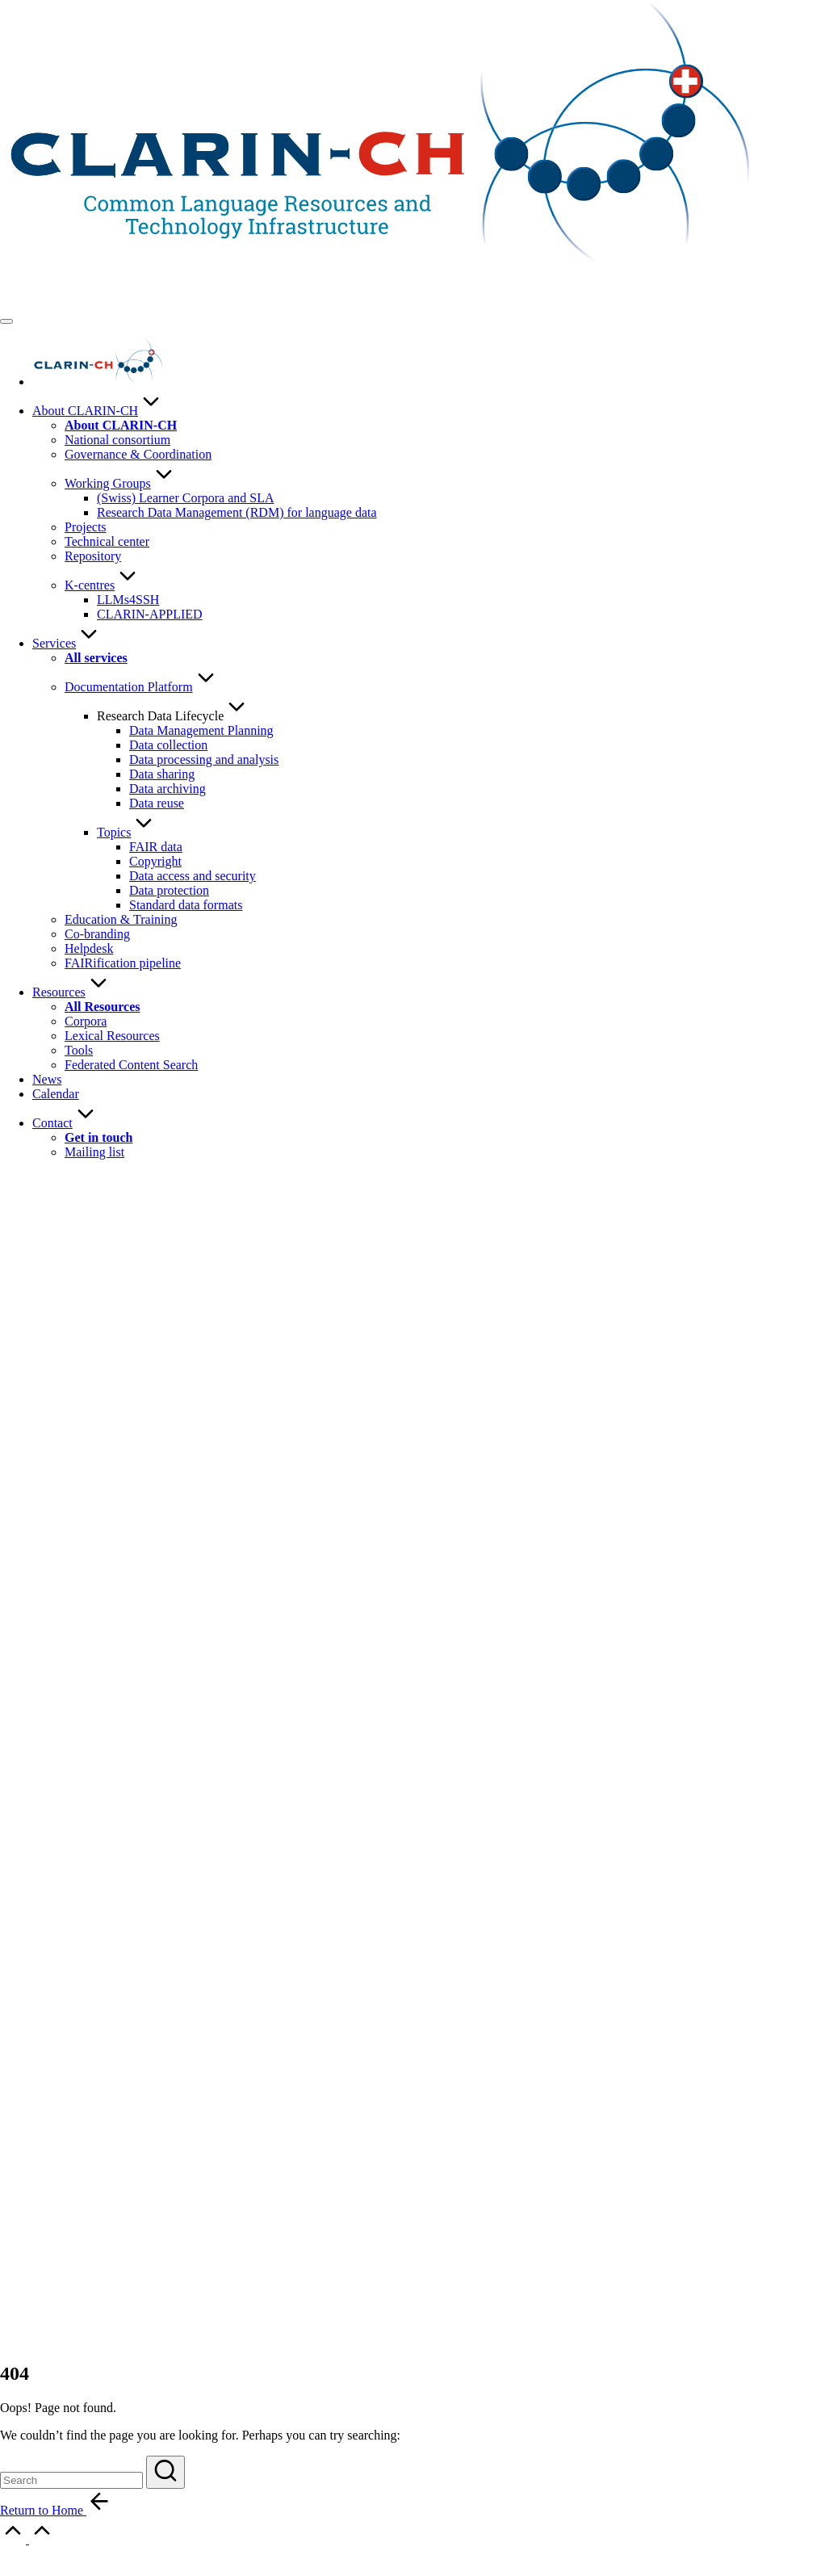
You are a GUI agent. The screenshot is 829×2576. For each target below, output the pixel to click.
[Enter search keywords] (71, 2480)
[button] (165, 2472)
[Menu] (6, 321)
